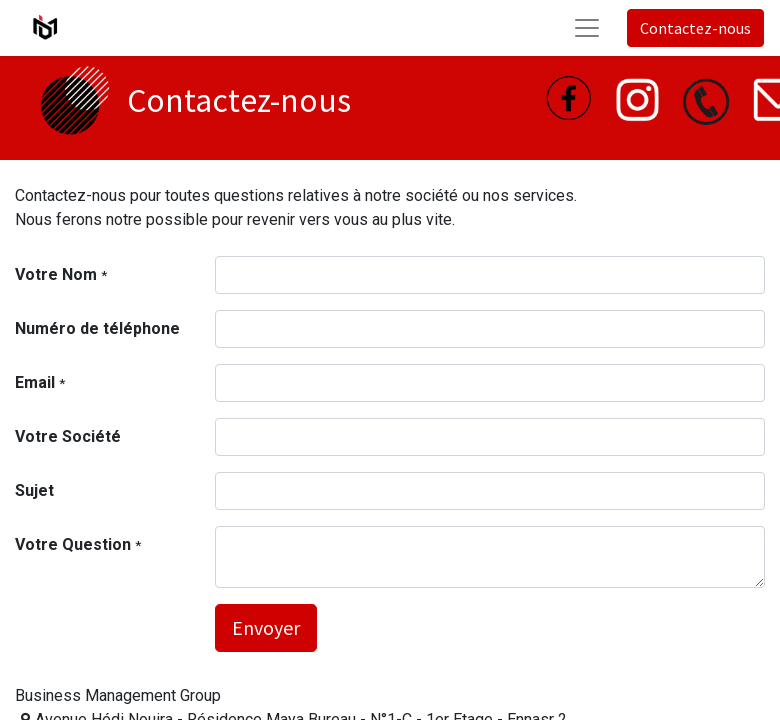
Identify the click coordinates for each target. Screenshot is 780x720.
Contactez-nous (695, 28)
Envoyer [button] (266, 627)
